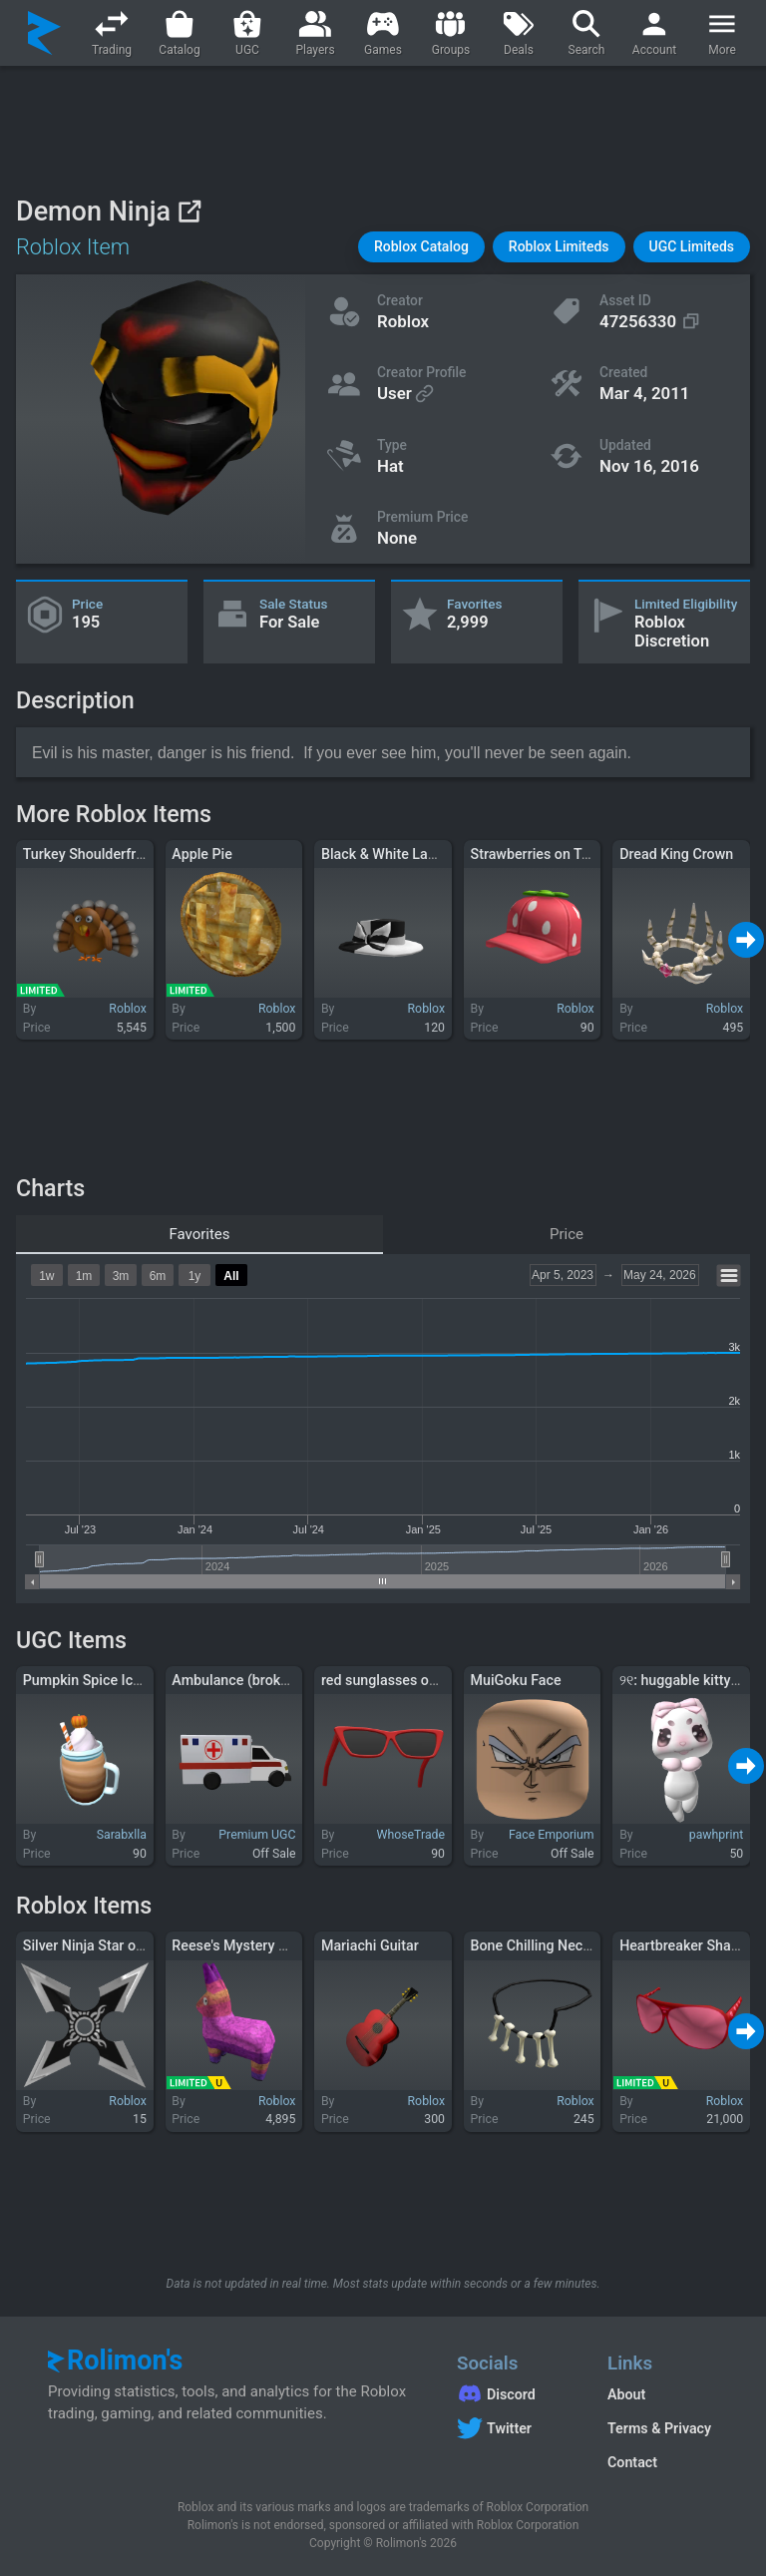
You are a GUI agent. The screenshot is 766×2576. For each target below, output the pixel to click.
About (626, 2394)
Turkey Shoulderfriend (93, 854)
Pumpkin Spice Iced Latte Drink (122, 1680)
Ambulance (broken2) (240, 1680)
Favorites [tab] (199, 1234)
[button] (421, 246)
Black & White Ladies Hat (401, 854)
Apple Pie (202, 854)
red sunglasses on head (396, 1680)
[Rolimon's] (44, 33)
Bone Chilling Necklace (544, 1945)
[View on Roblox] (189, 211)
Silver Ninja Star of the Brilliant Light (137, 1945)
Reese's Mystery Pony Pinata (263, 1945)
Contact (632, 2462)
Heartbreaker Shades (686, 1945)
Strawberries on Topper (544, 854)
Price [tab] (566, 1234)
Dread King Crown (676, 854)
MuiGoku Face (516, 1680)
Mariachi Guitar (370, 1945)
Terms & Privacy (659, 2428)
